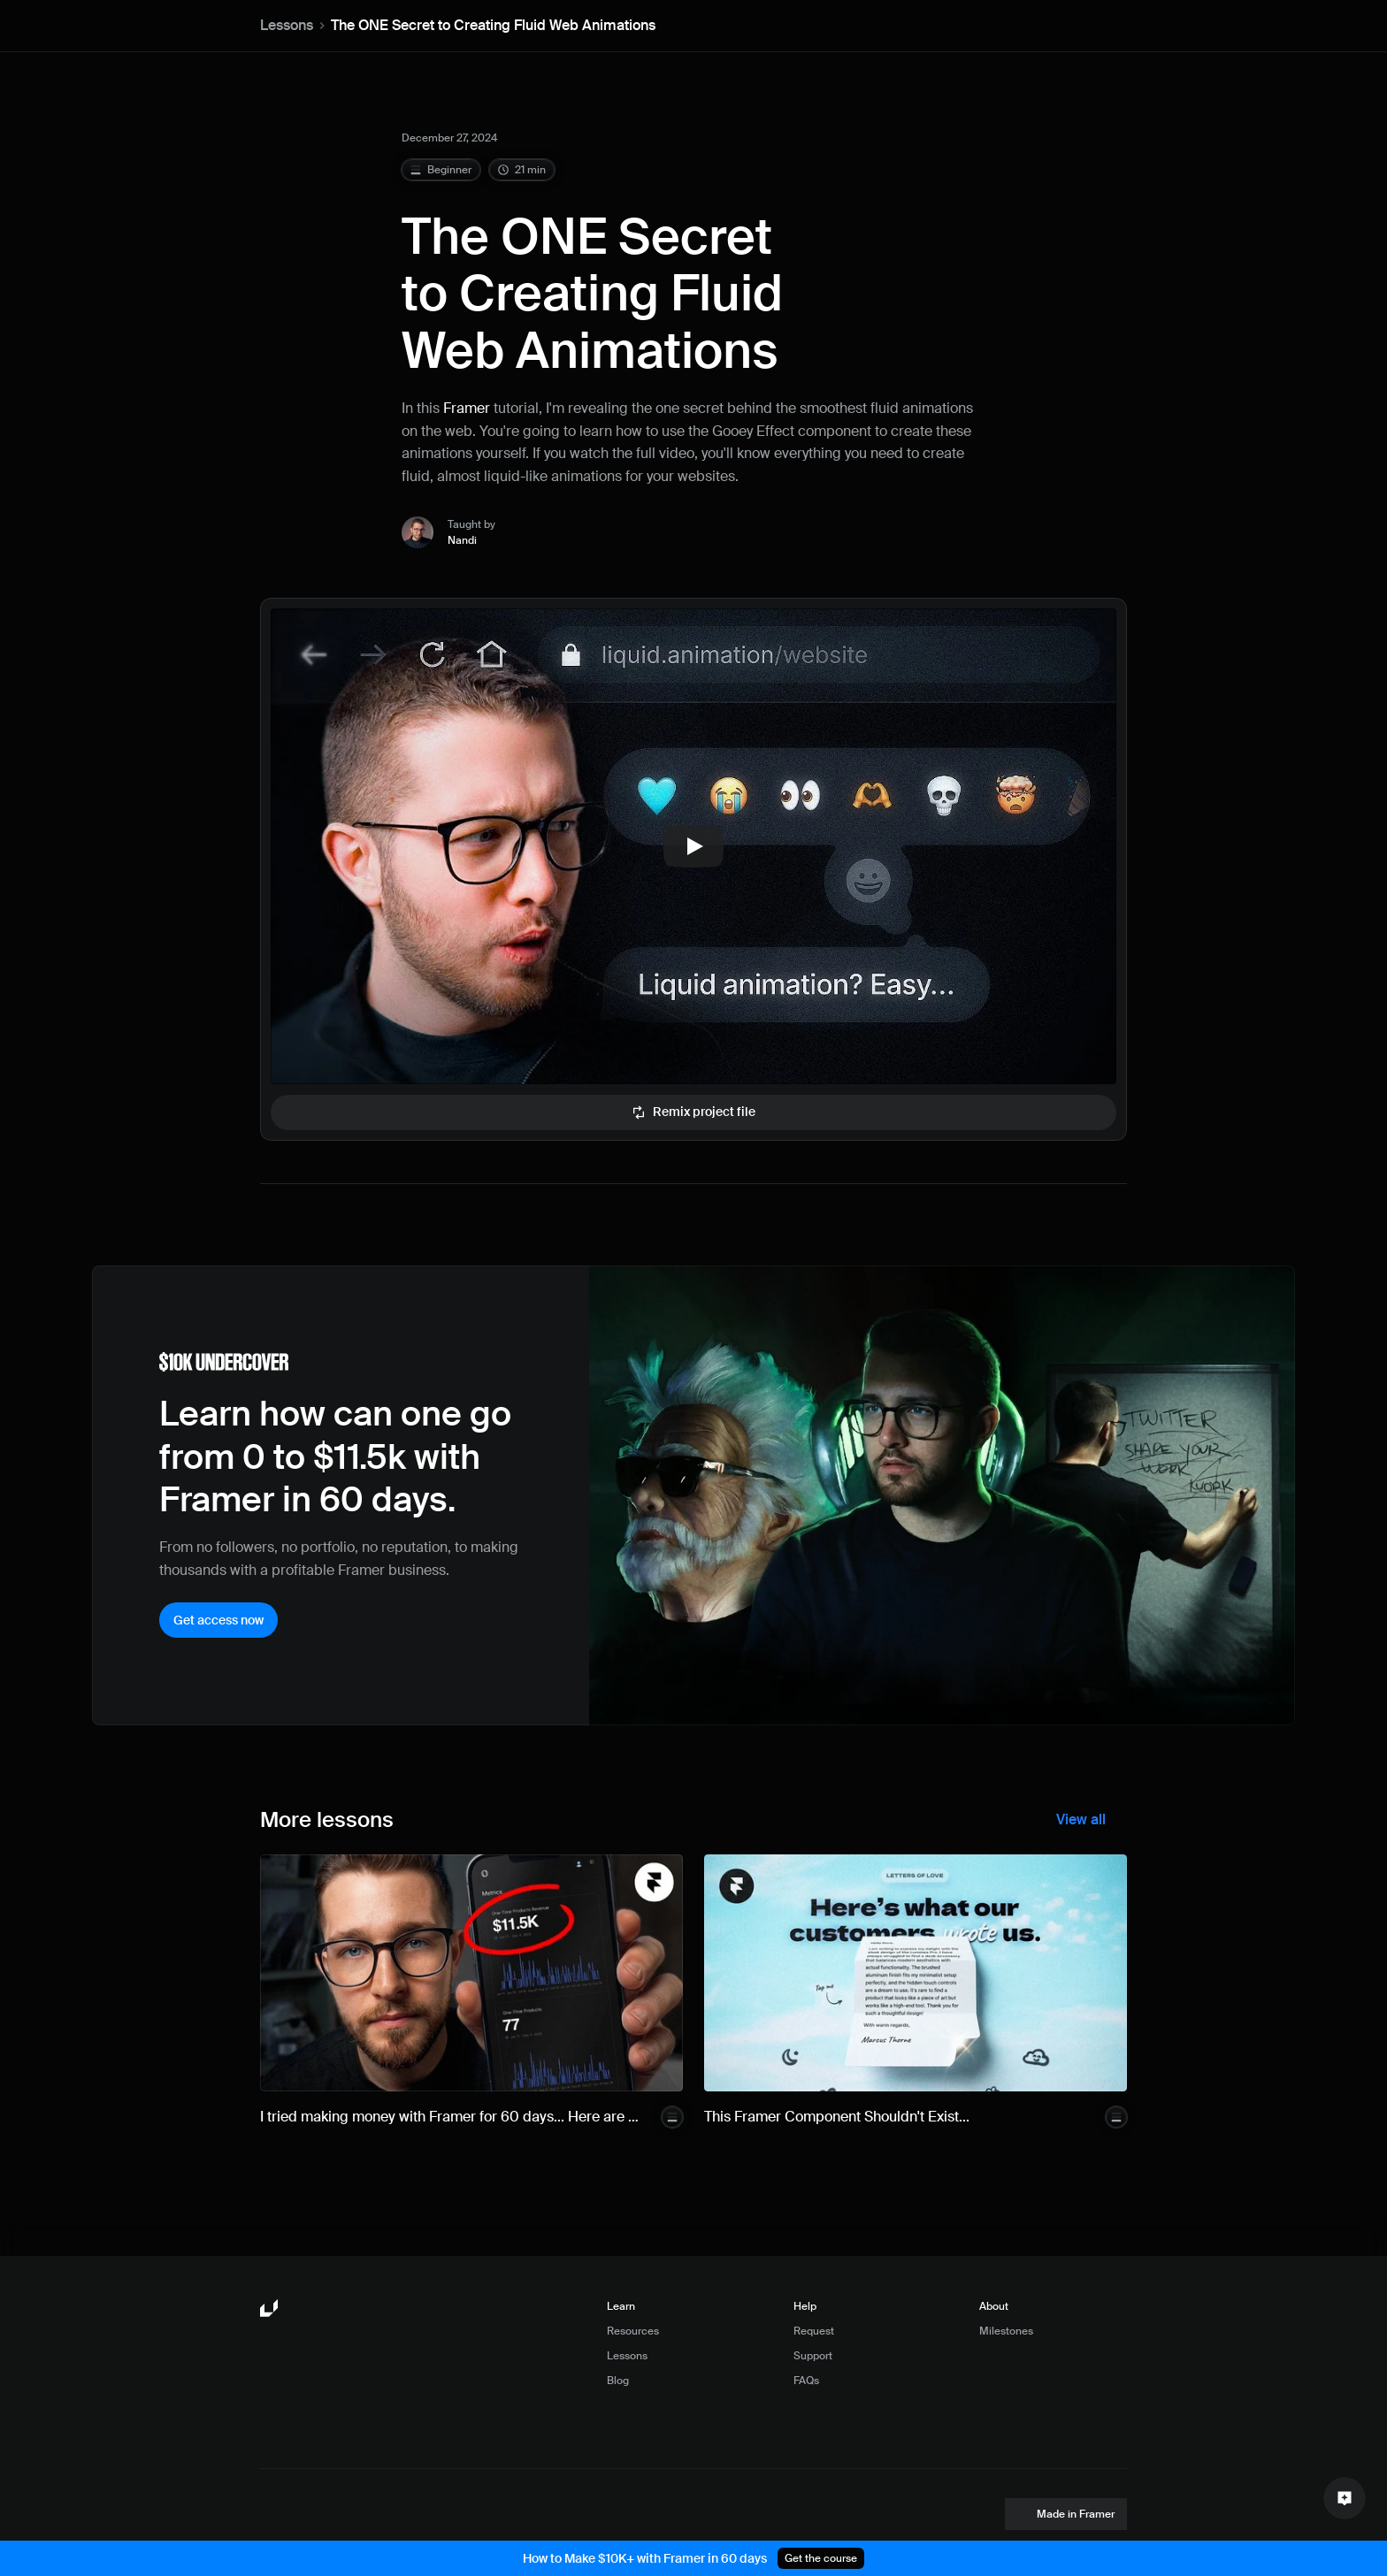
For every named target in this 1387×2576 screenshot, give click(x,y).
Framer (466, 408)
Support (812, 2356)
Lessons (286, 25)
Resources (633, 2331)
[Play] (693, 846)
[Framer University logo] (270, 2309)
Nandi (462, 540)
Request (813, 2331)
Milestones (1006, 2331)
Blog (618, 2380)
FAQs (806, 2380)
